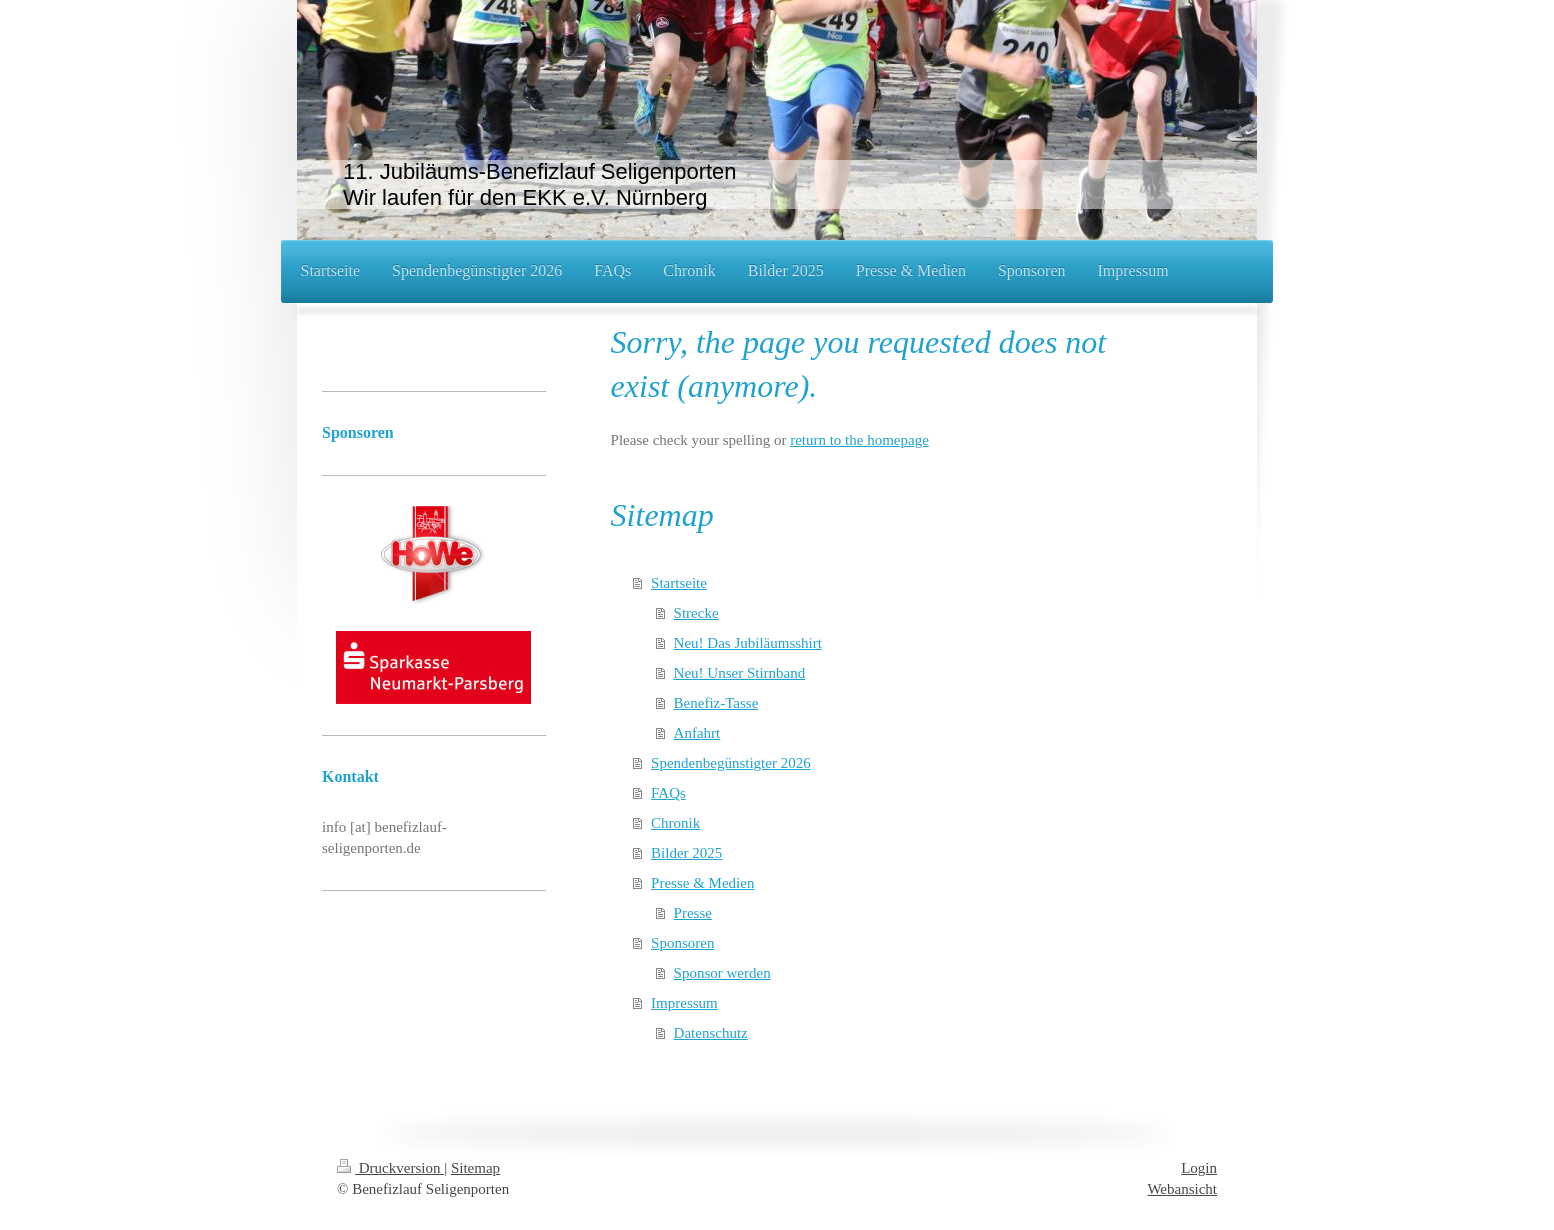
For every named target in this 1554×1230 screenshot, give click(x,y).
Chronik (675, 823)
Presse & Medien (702, 883)
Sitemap (475, 1168)
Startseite (679, 583)
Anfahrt (697, 733)
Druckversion (390, 1168)
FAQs (668, 793)
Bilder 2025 (686, 853)
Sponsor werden (722, 973)
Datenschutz (711, 1033)
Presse (693, 913)
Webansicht (1182, 1189)
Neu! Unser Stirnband (740, 673)
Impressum (684, 1003)
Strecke (696, 613)
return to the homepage (859, 440)
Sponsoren (682, 943)
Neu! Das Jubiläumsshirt (748, 643)
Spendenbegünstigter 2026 (731, 763)
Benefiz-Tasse (716, 703)
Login (1199, 1168)
